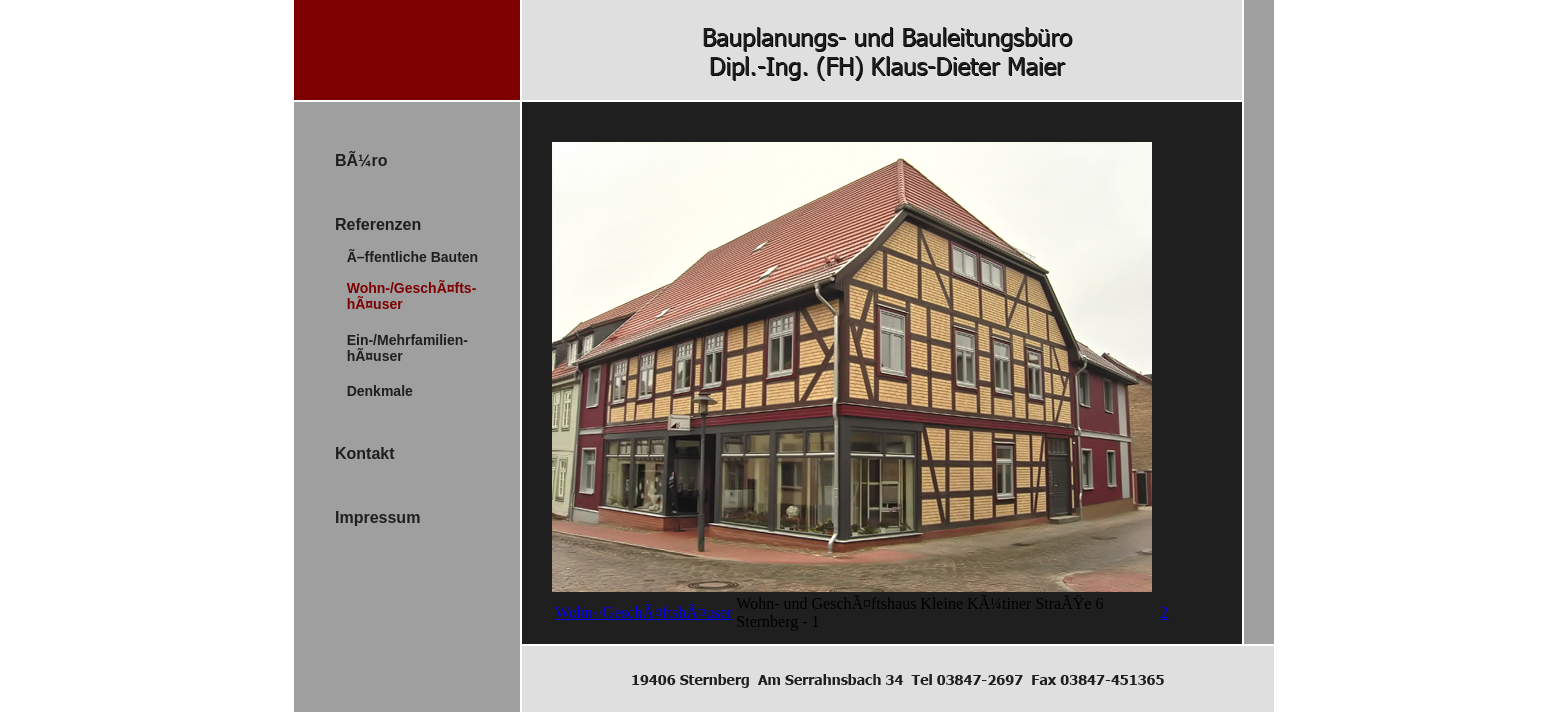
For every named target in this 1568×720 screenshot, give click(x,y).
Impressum (377, 517)
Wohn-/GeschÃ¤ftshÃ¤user (643, 612)
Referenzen (378, 224)
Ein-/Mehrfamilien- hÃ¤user (401, 348)
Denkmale (374, 391)
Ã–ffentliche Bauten (406, 257)
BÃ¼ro (361, 160)
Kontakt (365, 453)
